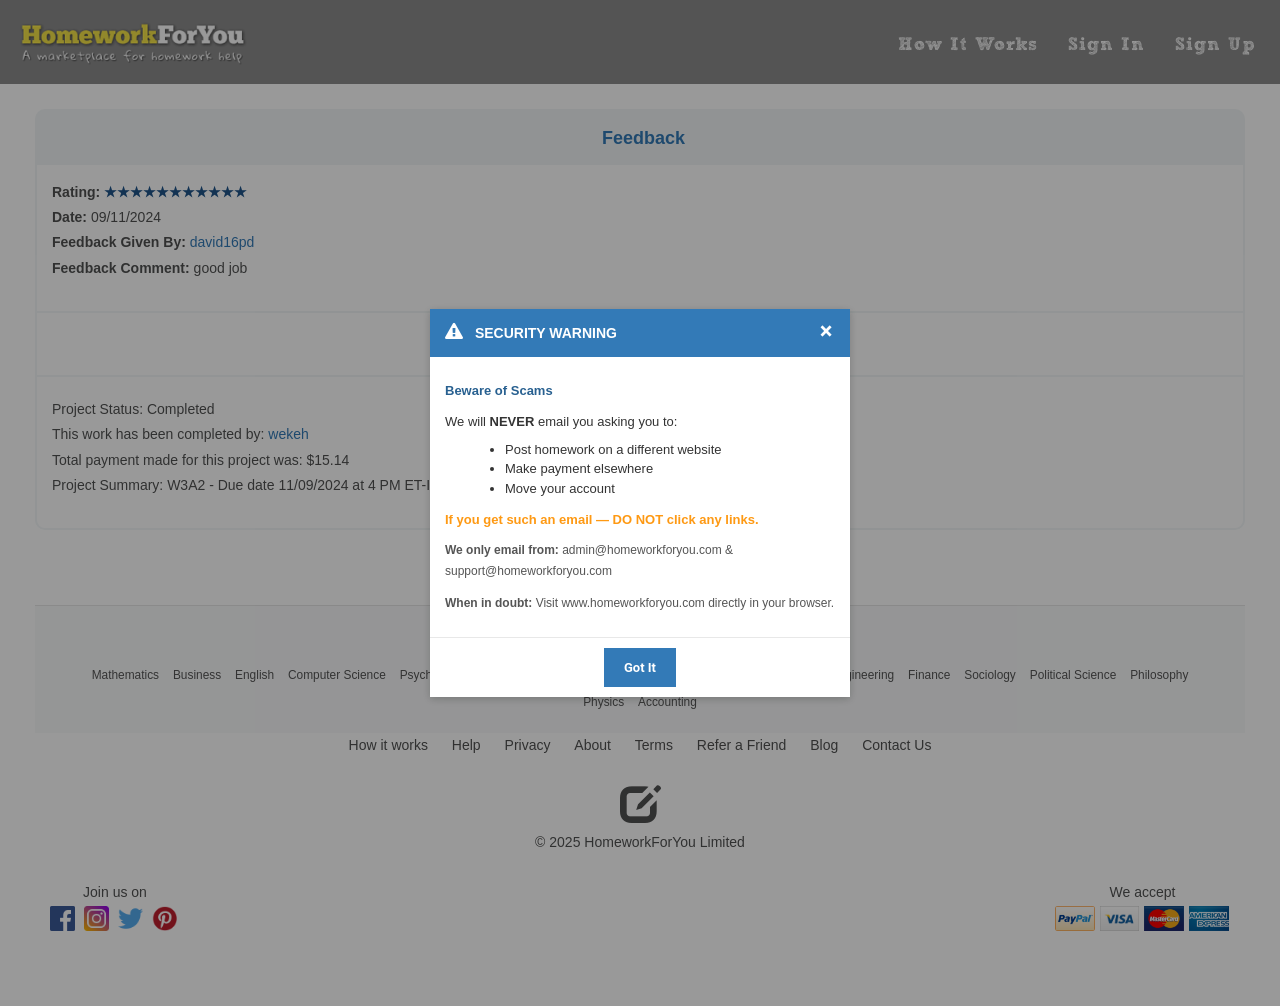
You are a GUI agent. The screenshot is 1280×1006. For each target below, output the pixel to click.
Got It (640, 667)
